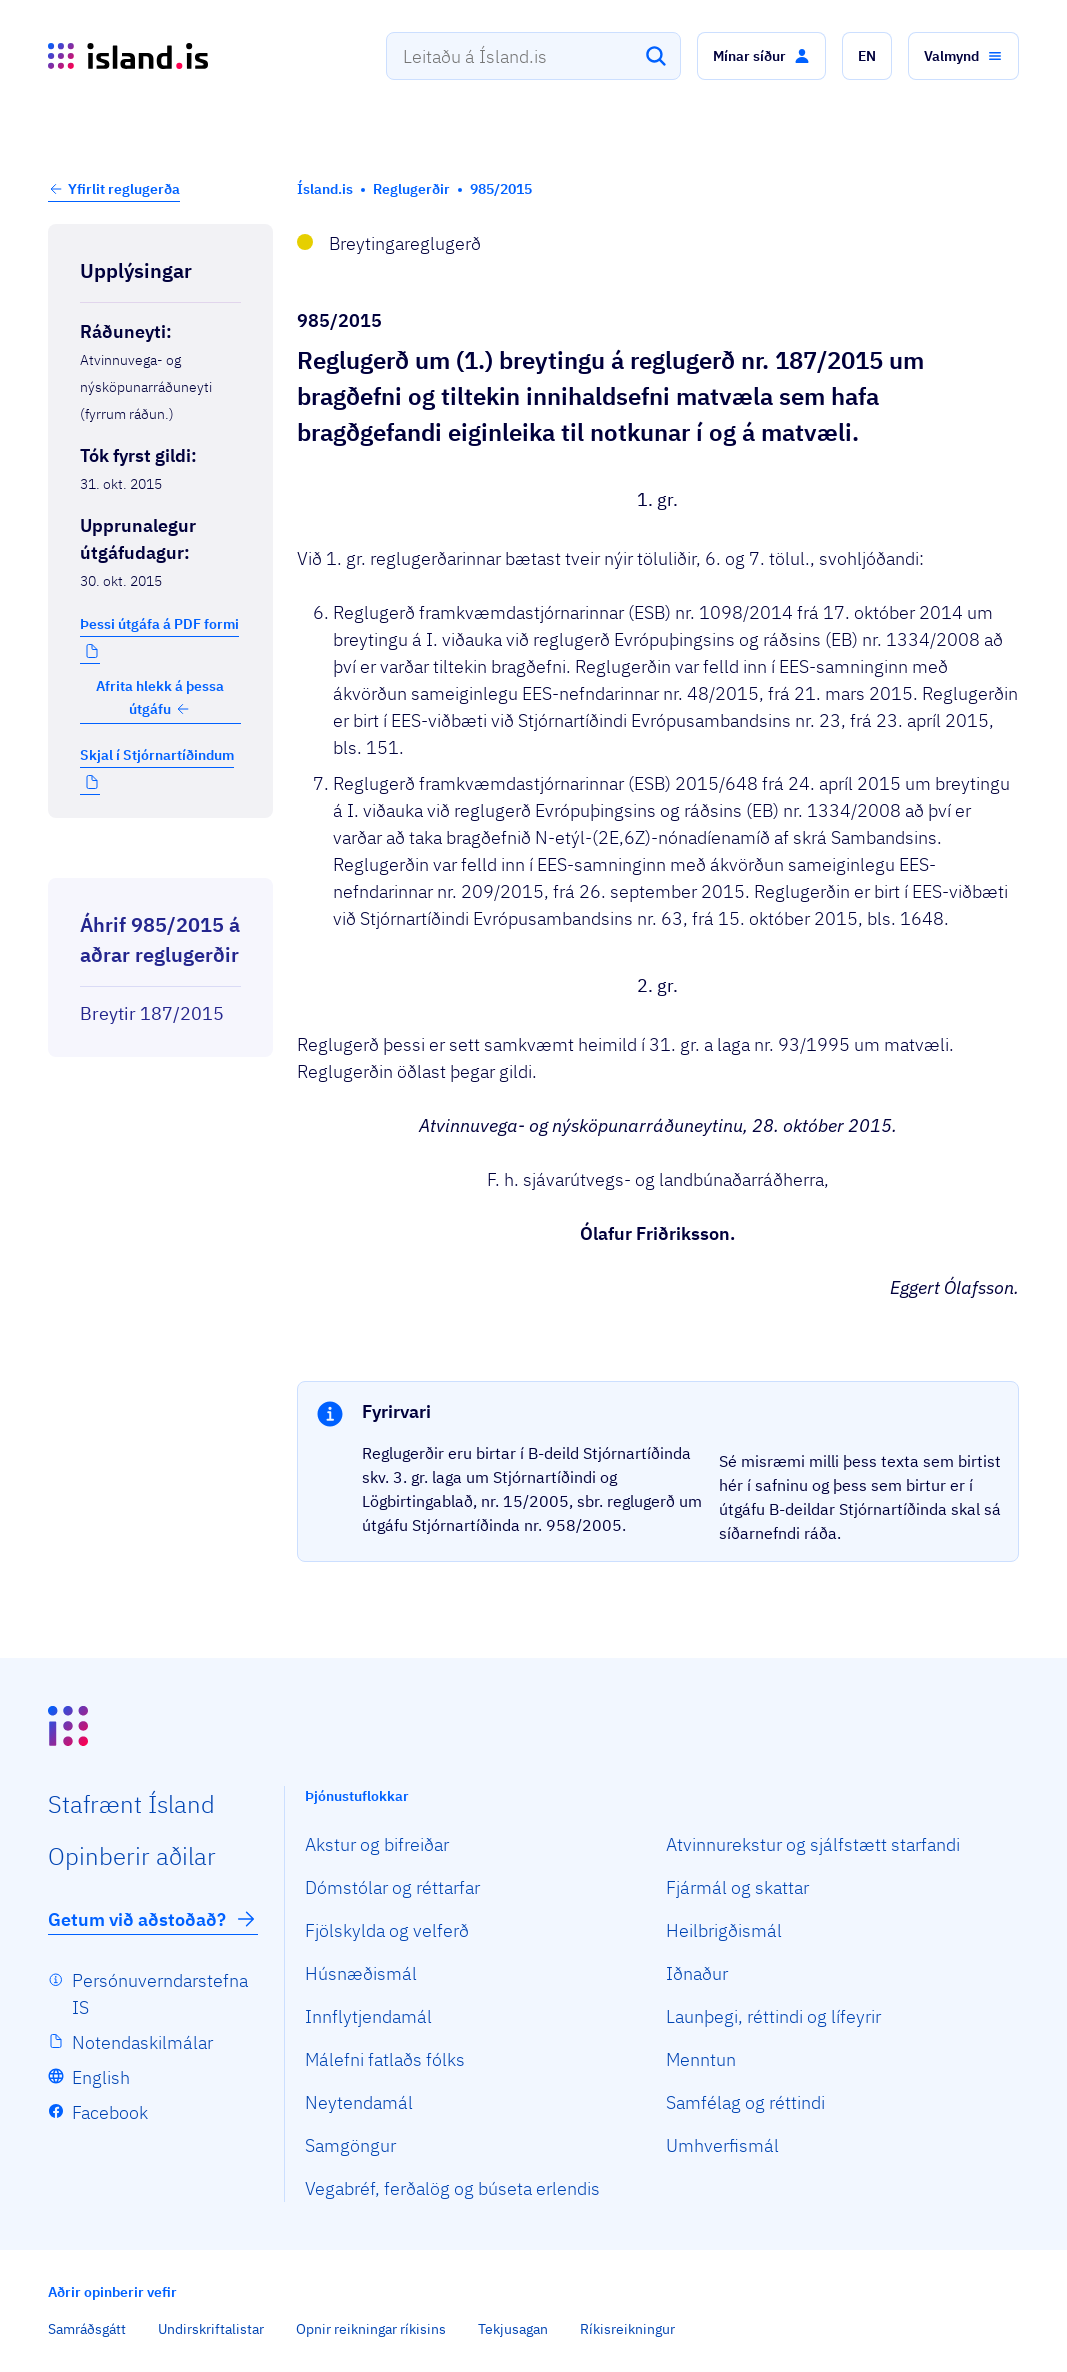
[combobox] (533, 56)
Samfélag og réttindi (745, 2102)
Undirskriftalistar (211, 2329)
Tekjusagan (513, 2329)
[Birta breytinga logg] (160, 860)
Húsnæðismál (361, 1973)
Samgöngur (350, 2145)
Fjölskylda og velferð (387, 1930)
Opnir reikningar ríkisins (371, 2329)
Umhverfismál (722, 2145)
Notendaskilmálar (142, 2042)
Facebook (110, 2112)
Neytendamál (359, 2102)
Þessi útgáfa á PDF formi (159, 624)
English (101, 2077)
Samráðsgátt (87, 2329)
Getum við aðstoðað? (153, 1919)
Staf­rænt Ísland (131, 1804)
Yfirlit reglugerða (124, 189)
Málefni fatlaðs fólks (385, 2059)
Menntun (701, 2059)
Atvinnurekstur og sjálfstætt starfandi (813, 1844)
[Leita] (656, 56)
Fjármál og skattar (737, 1887)
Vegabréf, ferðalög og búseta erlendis (452, 2188)
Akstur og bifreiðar (377, 1844)
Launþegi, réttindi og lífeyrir (773, 2016)
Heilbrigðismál (724, 1930)
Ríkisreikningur (627, 2329)
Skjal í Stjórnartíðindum (157, 755)
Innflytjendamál (368, 2016)
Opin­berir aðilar (132, 1856)
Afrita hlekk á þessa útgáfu (160, 697)
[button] (761, 56)
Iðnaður (697, 1973)
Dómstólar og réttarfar (392, 1887)
